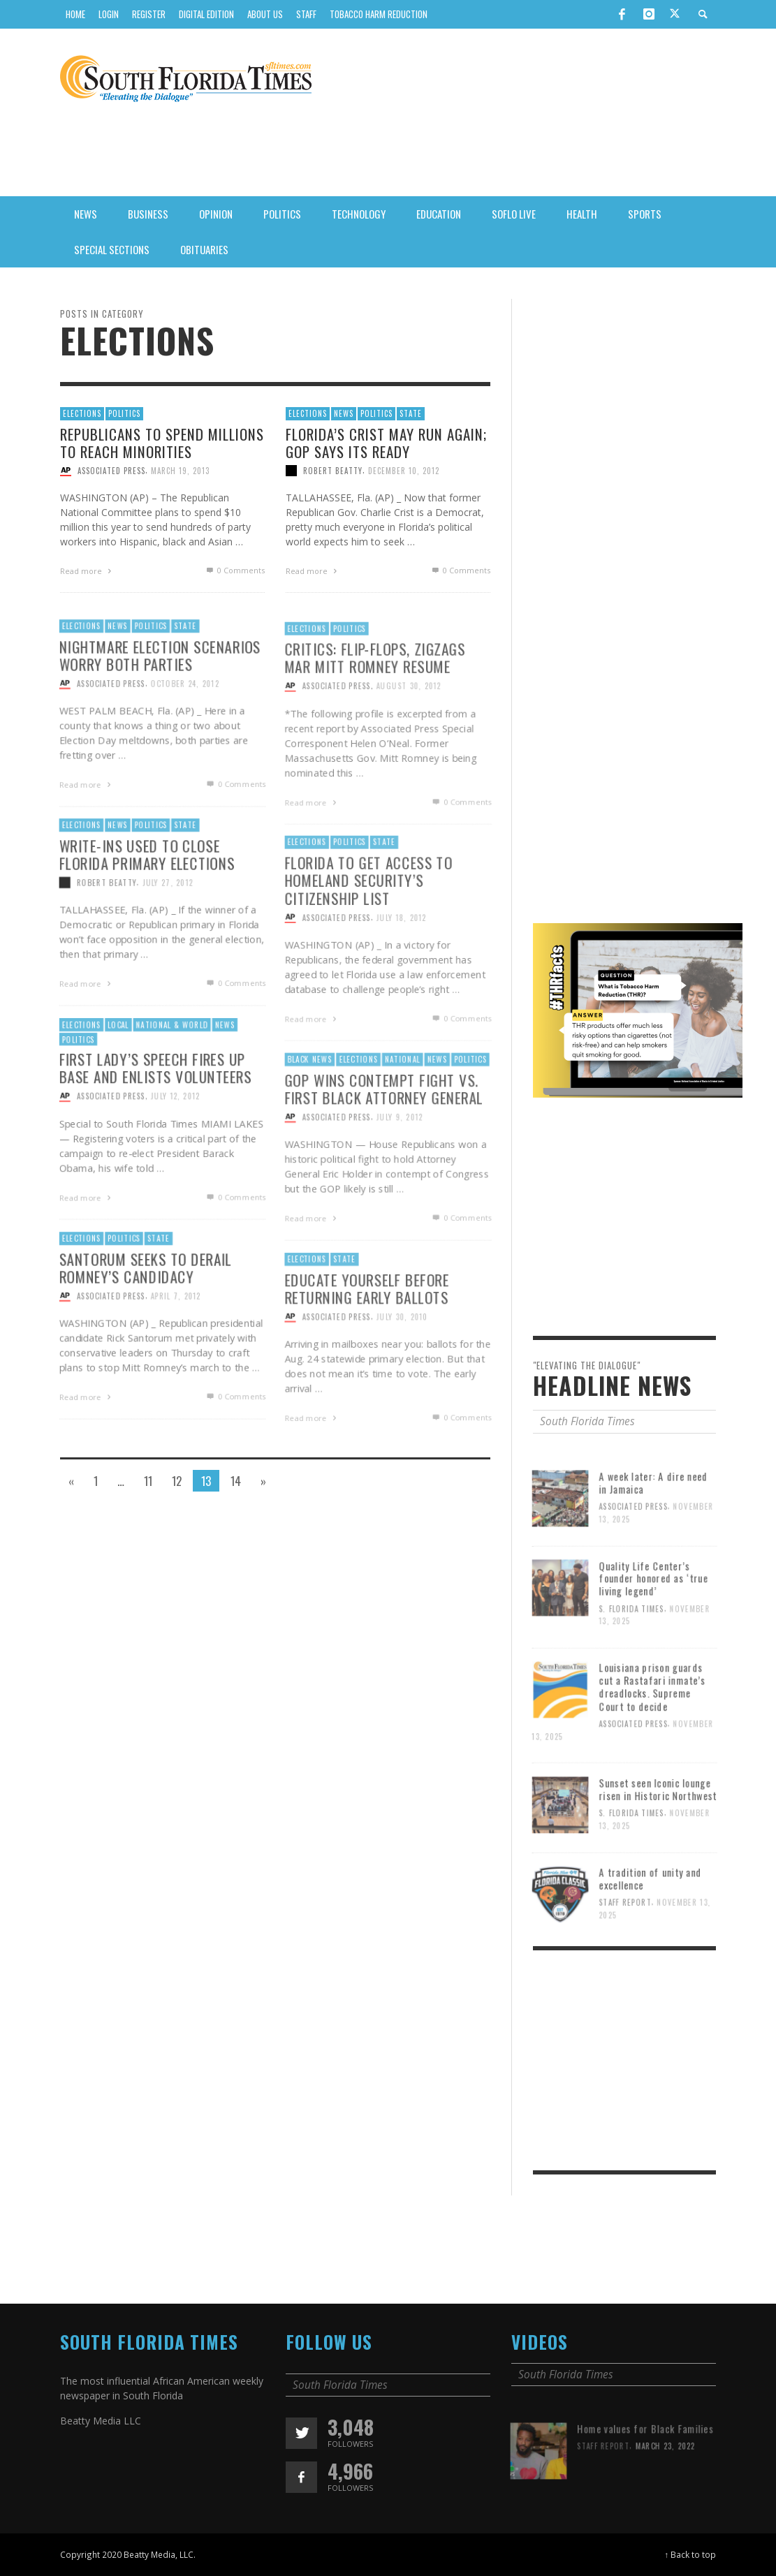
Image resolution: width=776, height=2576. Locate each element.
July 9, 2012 (400, 1160)
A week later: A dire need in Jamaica (655, 1526)
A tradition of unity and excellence (651, 1922)
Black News (307, 1101)
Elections (82, 413)
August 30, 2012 (409, 729)
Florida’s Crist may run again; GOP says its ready (386, 442)
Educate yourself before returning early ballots (366, 1330)
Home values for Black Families (646, 2472)
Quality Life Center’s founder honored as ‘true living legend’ (655, 1622)
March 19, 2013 (180, 470)
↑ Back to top (691, 2554)
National (402, 1101)
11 (148, 1480)
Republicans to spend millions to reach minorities (162, 442)
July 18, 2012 (401, 961)
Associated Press (111, 470)
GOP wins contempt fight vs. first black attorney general (383, 1130)
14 (235, 1480)
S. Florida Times (632, 1653)
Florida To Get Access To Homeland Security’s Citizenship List (367, 922)
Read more (87, 571)
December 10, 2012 (403, 470)
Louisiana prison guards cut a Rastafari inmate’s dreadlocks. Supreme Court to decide (654, 1730)
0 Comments (234, 570)
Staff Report (625, 1946)
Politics (124, 413)
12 (177, 1480)
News (343, 413)
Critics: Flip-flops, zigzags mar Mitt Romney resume (374, 700)
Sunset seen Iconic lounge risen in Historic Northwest (659, 1832)
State (411, 413)
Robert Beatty (333, 470)
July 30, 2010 (402, 1360)
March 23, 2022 (667, 2490)
